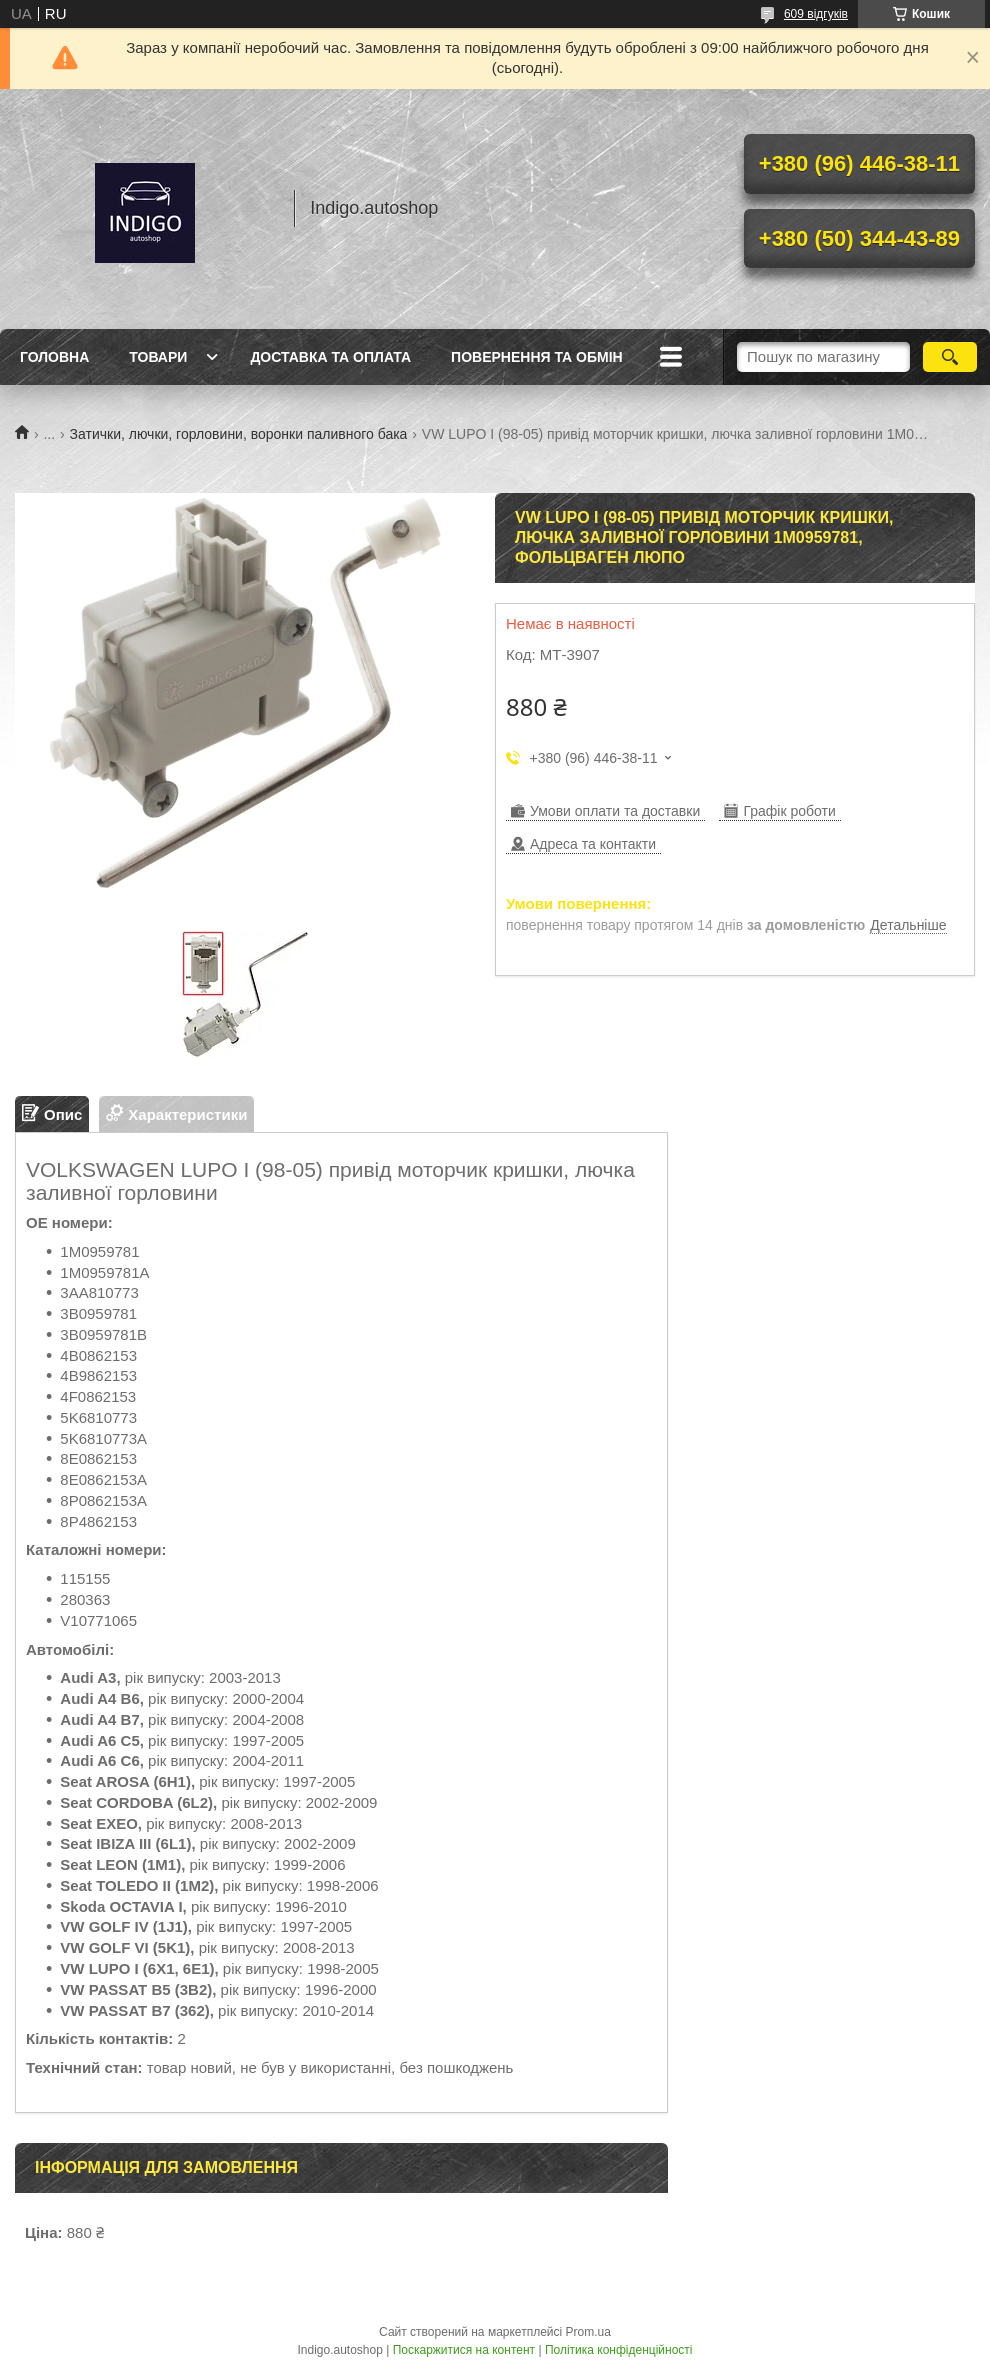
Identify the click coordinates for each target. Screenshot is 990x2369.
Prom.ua (588, 2332)
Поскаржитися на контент (464, 2350)
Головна (54, 357)
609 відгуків (816, 14)
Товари (158, 357)
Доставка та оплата (330, 357)
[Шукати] (949, 357)
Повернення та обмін (537, 357)
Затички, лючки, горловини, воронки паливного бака (239, 434)
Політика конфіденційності (619, 2350)
